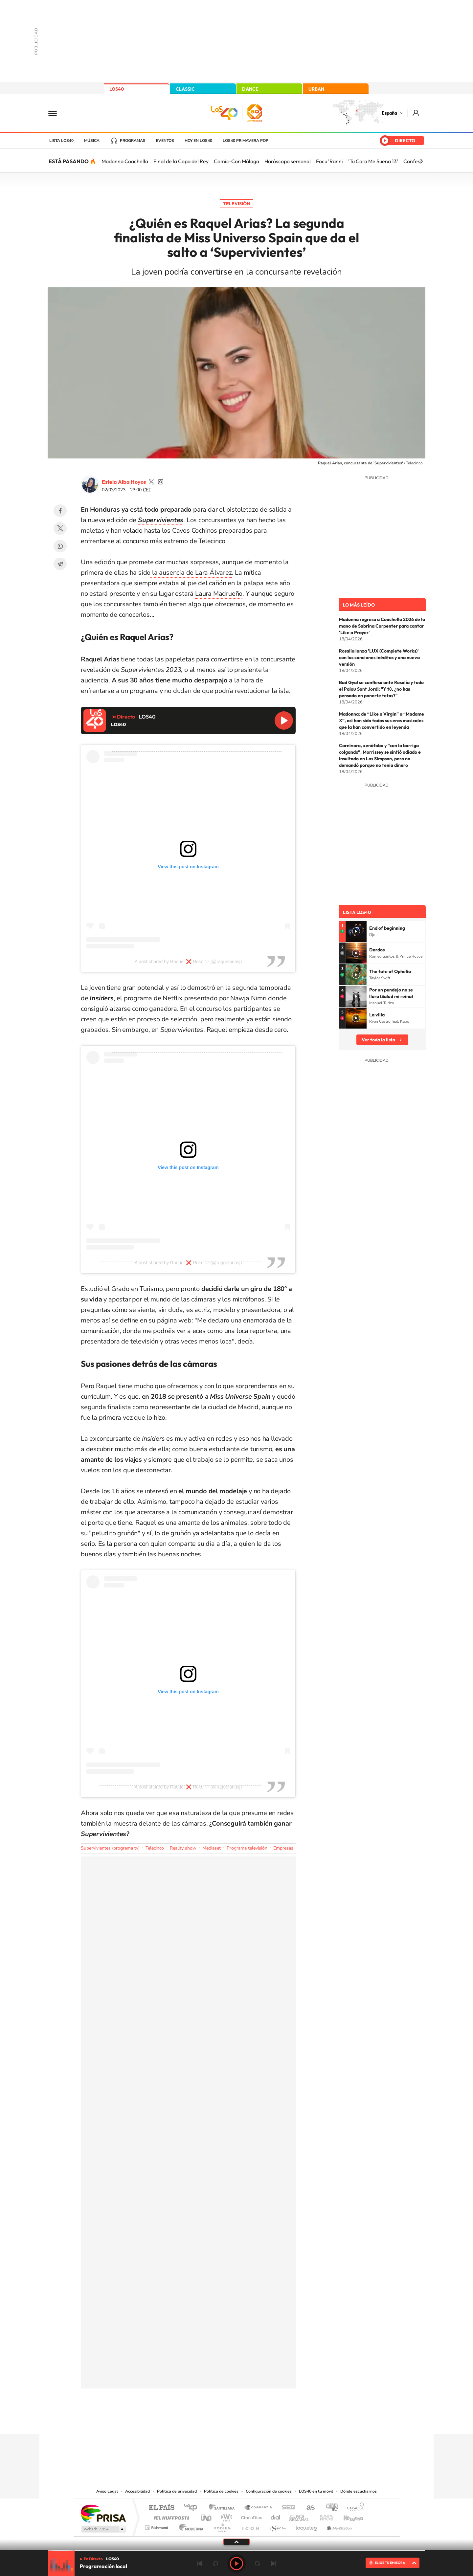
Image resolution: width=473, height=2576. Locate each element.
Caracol (353, 2508)
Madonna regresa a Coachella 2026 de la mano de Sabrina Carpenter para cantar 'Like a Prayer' (382, 625)
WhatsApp (60, 546)
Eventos (165, 140)
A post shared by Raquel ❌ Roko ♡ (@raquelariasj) (188, 961)
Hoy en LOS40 (198, 140)
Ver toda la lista (378, 1040)
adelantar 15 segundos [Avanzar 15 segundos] (257, 2563)
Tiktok (210, 2421)
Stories (276, 2421)
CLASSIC (185, 89)
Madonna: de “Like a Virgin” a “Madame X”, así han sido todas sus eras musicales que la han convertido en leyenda (381, 720)
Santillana (223, 2508)
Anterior (200, 2563)
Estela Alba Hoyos (124, 481)
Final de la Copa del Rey (181, 161)
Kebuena (347, 2516)
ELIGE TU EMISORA (390, 2563)
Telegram (60, 564)
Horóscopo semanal (287, 161)
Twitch (263, 2421)
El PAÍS (161, 2508)
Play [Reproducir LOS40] (236, 2563)
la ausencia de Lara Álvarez (191, 572)
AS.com (308, 2508)
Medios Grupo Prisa (102, 2529)
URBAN (316, 89)
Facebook (60, 510)
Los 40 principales (193, 2508)
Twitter (60, 528)
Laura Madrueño (218, 593)
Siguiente (273, 2563)
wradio (225, 2516)
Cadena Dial (275, 2516)
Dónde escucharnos (358, 2491)
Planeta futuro (324, 2516)
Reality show (183, 1848)
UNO (206, 2516)
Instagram (197, 2421)
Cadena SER (287, 2508)
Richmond (157, 2526)
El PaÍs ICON (250, 2526)
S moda (277, 2526)
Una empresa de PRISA (103, 2513)
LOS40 (116, 89)
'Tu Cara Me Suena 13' (373, 161)
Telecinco (155, 1848)
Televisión (236, 204)
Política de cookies (221, 2491)
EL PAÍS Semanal (300, 2516)
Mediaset (211, 1848)
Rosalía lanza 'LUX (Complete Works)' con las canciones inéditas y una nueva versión (379, 657)
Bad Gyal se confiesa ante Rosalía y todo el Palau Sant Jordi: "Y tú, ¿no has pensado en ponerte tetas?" (381, 689)
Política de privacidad (177, 2491)
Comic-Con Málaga (236, 161)
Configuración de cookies (269, 2491)
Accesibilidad (137, 2491)
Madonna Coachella (124, 161)
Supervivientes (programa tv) (110, 1848)
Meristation (338, 2526)
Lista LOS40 (61, 140)
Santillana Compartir (258, 2508)
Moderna (189, 2526)
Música (92, 140)
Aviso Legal (107, 2491)
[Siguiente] (421, 161)
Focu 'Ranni (329, 161)
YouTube (223, 2421)
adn (329, 2508)
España (389, 113)
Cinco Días (250, 2516)
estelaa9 (151, 481)
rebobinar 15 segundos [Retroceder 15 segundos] (215, 2563)
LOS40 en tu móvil (316, 2491)
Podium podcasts (222, 2526)
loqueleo (307, 2526)
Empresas (283, 1848)
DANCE (250, 89)
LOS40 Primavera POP (245, 140)
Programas (133, 140)
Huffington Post (170, 2516)
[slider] (236, 2550)
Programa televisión (247, 1848)
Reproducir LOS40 (284, 720)
